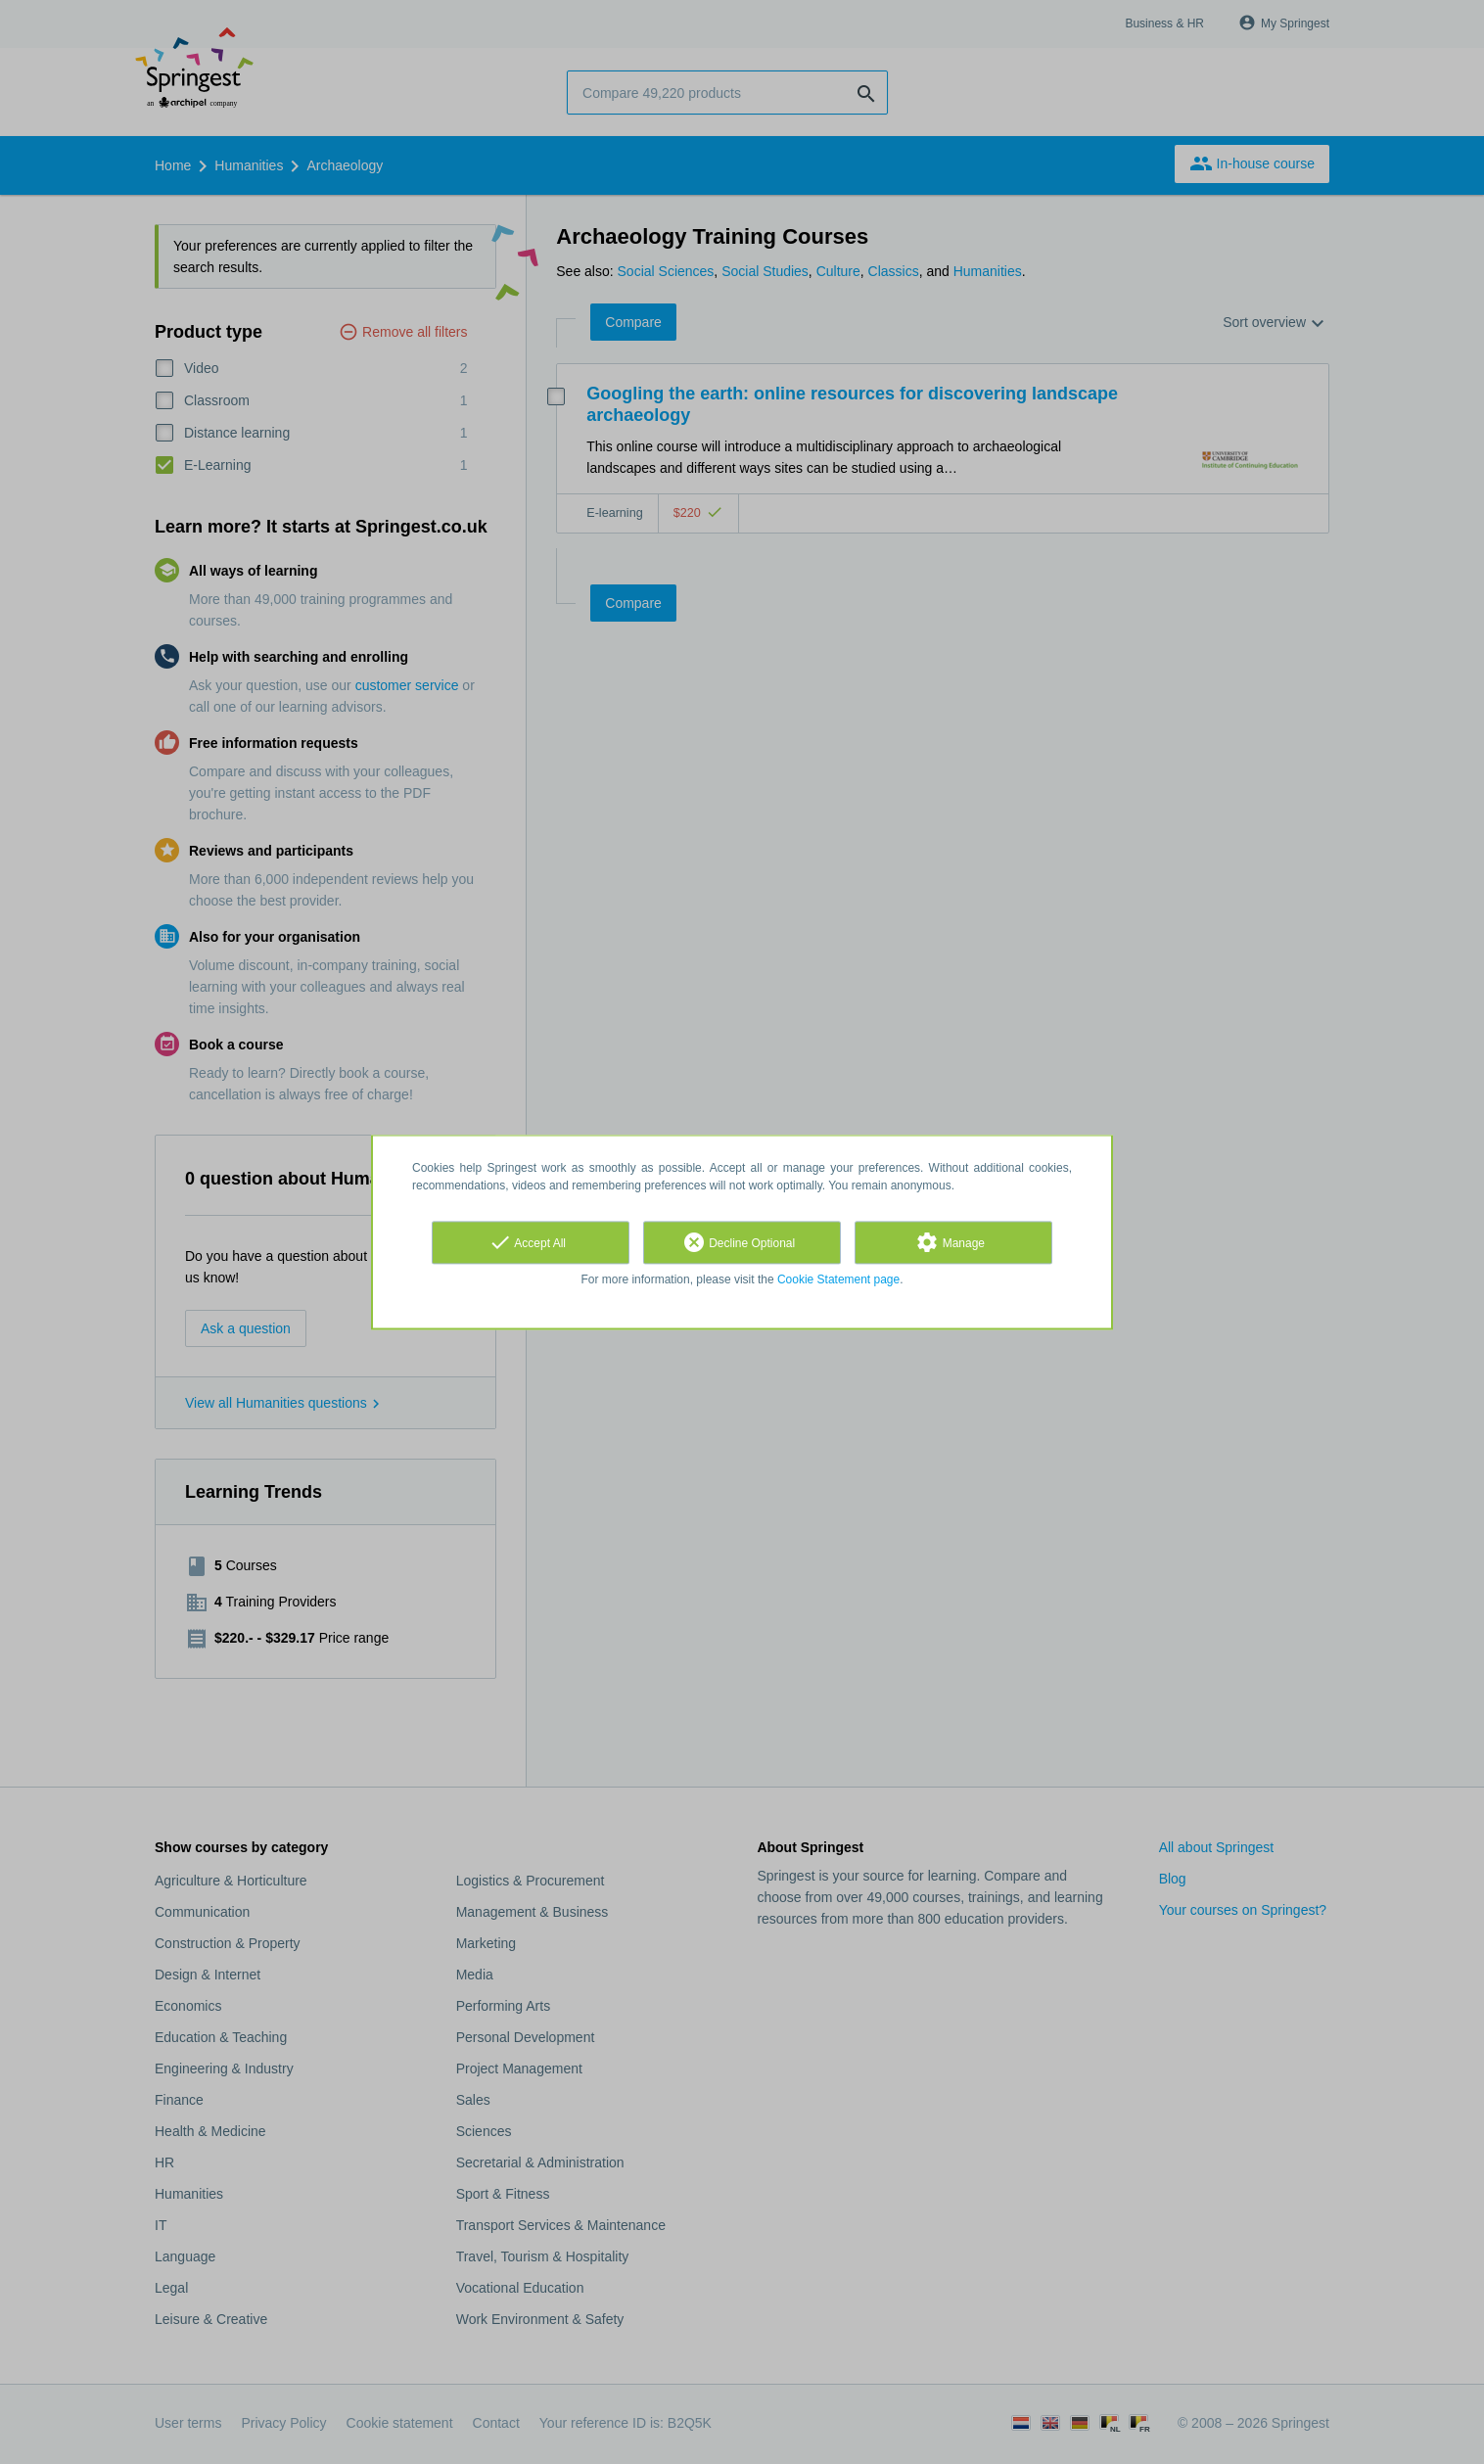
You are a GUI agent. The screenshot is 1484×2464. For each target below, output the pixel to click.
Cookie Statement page (838, 1279)
